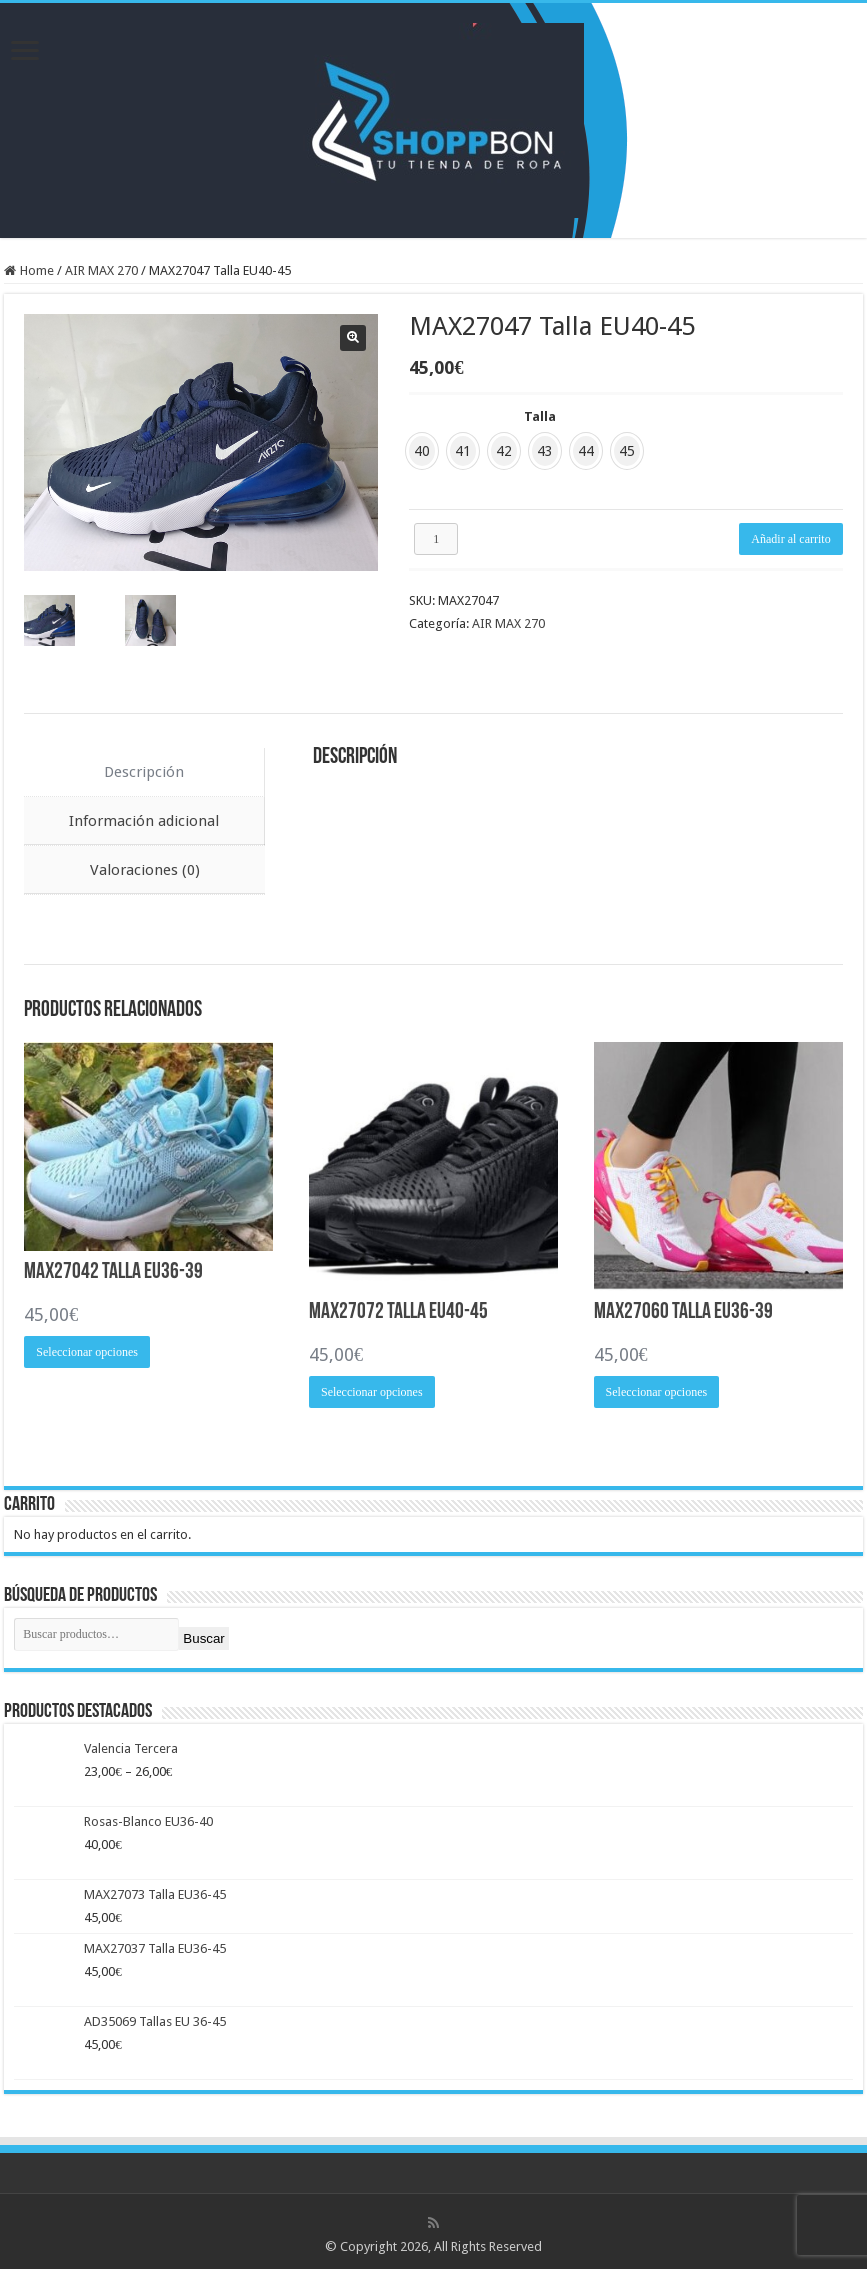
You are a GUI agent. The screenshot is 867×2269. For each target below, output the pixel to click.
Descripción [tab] (144, 769)
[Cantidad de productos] (436, 539)
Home (37, 270)
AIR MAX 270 (101, 270)
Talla (540, 416)
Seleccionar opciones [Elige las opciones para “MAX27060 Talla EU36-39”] (657, 1390)
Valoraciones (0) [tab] (145, 867)
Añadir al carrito (790, 539)
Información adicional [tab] (144, 818)
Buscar (203, 1635)
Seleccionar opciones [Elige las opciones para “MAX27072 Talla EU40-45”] (372, 1390)
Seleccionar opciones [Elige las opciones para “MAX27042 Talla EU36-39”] (87, 1349)
